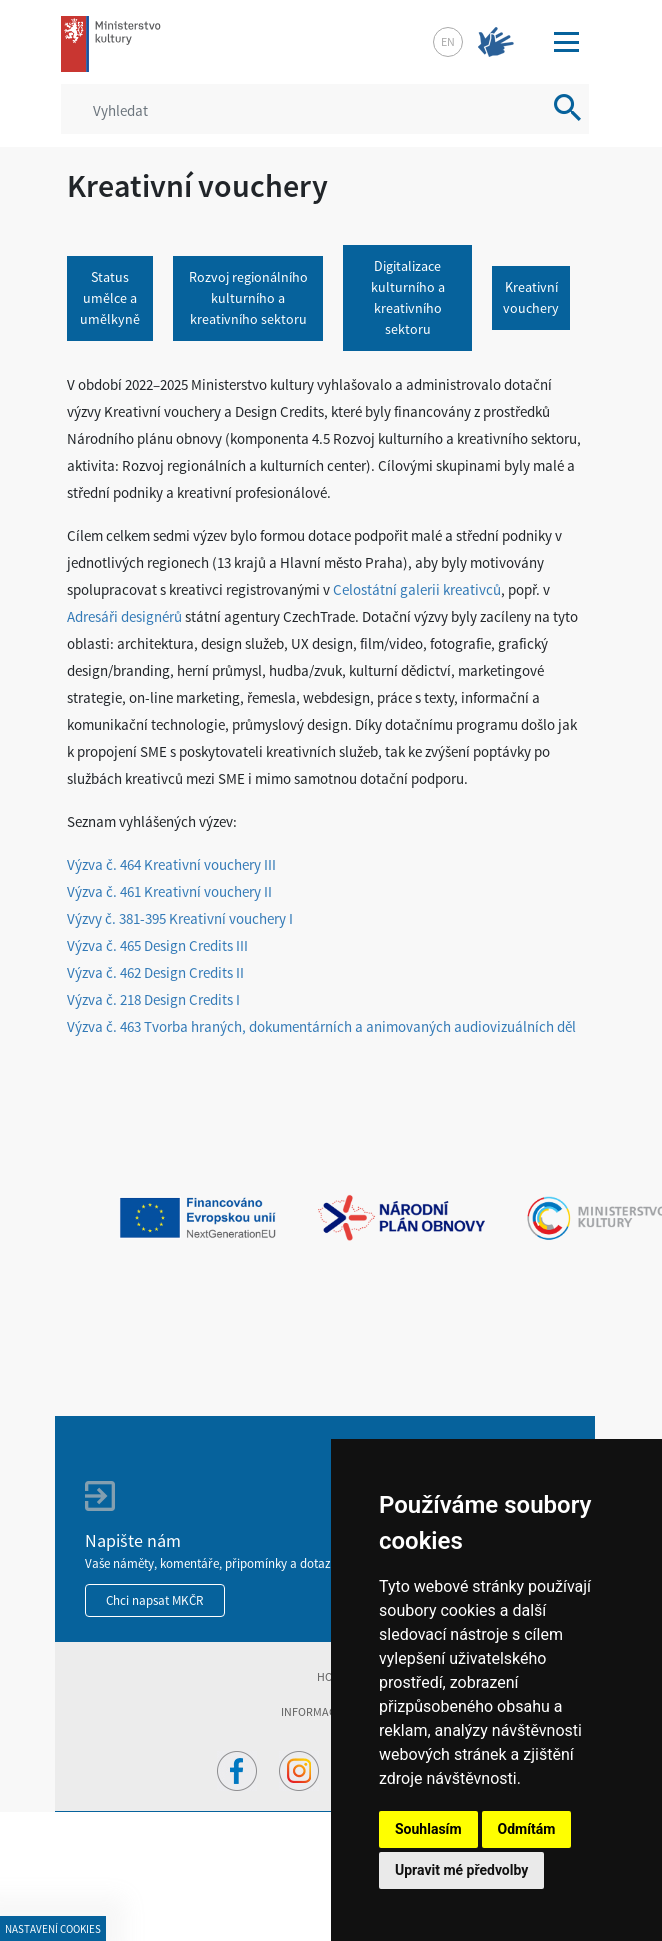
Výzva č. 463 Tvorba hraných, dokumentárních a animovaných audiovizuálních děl (321, 1026)
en (448, 41)
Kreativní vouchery (531, 297)
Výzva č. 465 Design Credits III (157, 945)
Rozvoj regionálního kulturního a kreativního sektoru (248, 298)
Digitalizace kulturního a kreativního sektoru (408, 297)
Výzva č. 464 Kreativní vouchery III (171, 864)
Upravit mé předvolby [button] (461, 1870)
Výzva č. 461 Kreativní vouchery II (169, 891)
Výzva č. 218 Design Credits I (153, 999)
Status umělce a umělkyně (110, 298)
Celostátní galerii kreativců (417, 589)
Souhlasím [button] (428, 1829)
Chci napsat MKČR (155, 1600)
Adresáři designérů (124, 616)
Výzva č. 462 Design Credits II (157, 972)
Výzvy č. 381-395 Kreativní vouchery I (180, 918)
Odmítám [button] (527, 1829)
